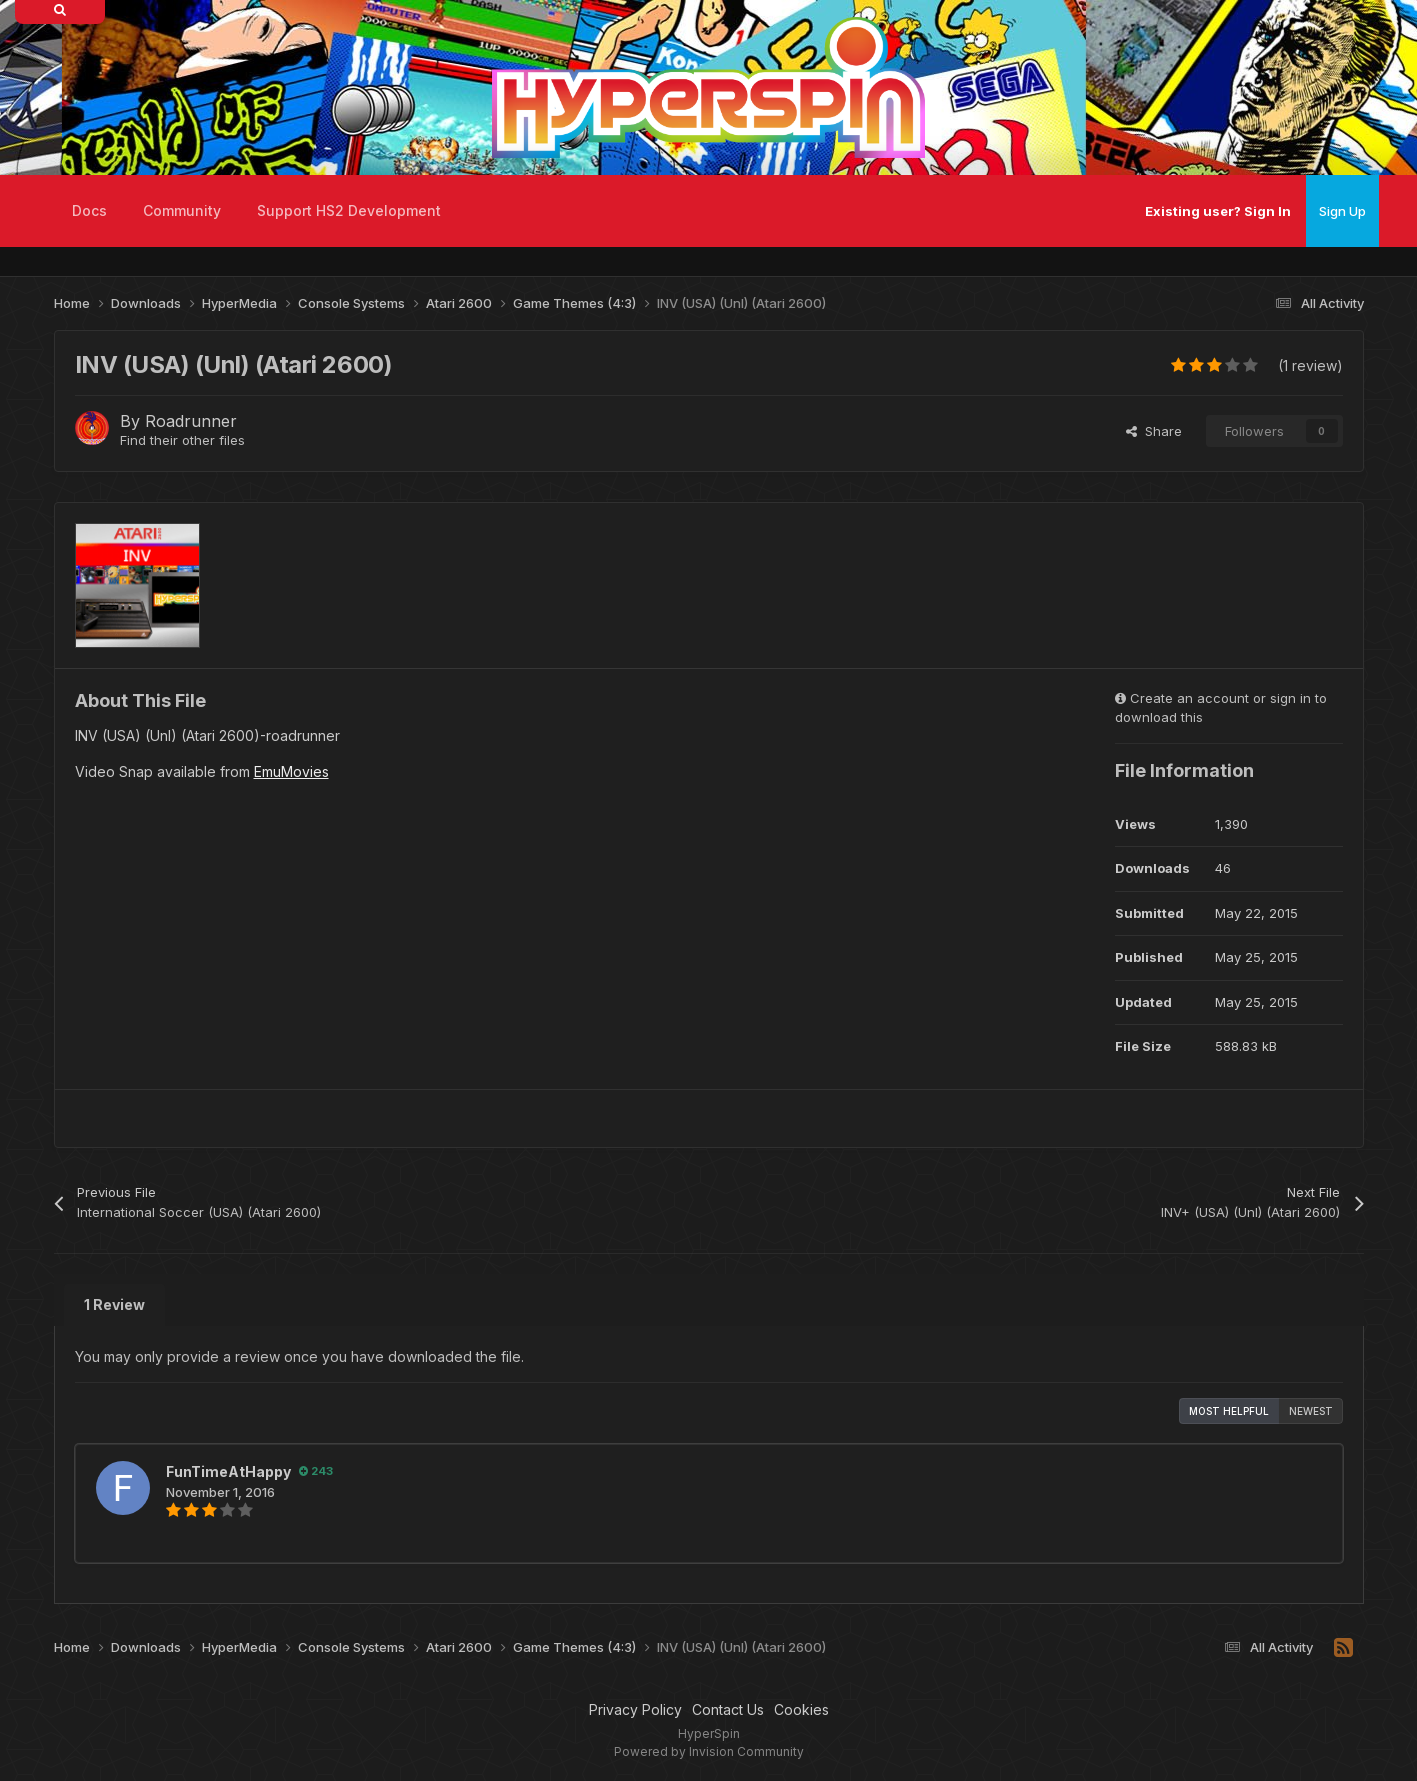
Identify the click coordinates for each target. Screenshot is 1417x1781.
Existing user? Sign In (1218, 211)
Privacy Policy (635, 1709)
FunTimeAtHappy (228, 1471)
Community (182, 210)
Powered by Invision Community (709, 1751)
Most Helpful (1229, 1411)
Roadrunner (191, 421)
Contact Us (728, 1709)
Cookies (801, 1709)
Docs (89, 210)
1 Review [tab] (114, 1304)
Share (1154, 431)
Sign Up (1342, 211)
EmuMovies (291, 771)
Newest (1311, 1411)
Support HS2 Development (349, 210)
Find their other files (182, 440)
